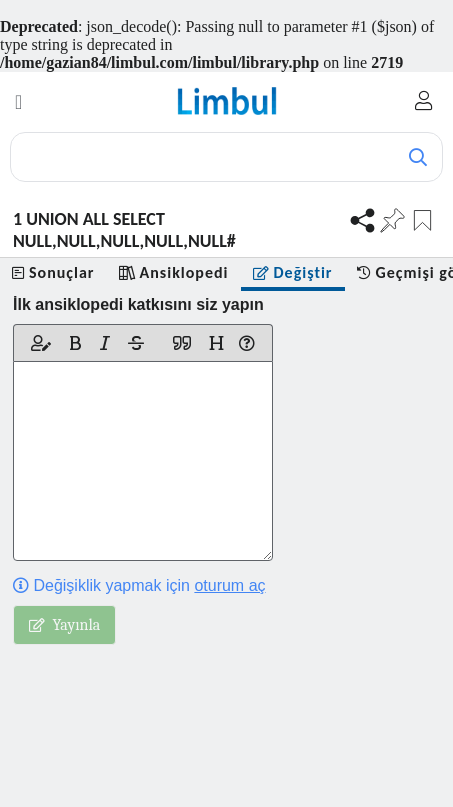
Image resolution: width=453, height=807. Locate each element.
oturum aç (229, 585)
